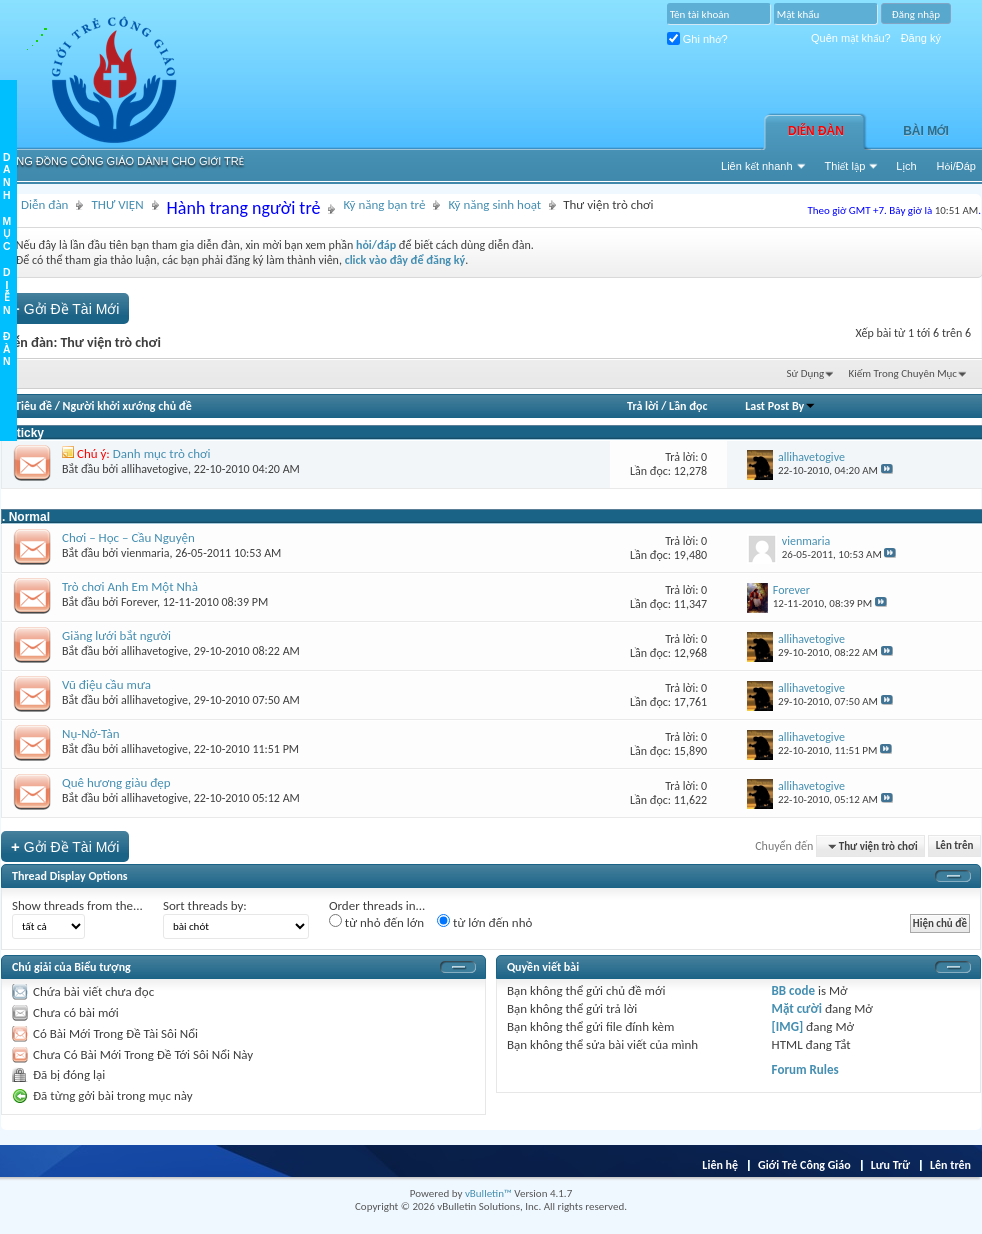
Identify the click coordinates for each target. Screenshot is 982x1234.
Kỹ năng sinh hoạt (494, 204)
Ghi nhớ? (697, 39)
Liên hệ (720, 1165)
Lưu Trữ (890, 1165)
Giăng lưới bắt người (116, 635)
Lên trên (955, 846)
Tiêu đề (33, 406)
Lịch (906, 166)
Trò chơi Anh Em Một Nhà (130, 586)
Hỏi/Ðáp (956, 166)
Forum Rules (805, 1069)
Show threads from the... (77, 905)
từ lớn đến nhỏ (484, 922)
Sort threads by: (205, 905)
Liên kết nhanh (757, 166)
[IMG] (788, 1026)
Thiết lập (845, 166)
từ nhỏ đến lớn (376, 922)
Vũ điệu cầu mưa (106, 684)
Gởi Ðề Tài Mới (65, 308)
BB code (793, 990)
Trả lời (642, 406)
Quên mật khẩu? (851, 38)
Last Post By (780, 406)
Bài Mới (926, 131)
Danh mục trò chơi (162, 453)
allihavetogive (154, 469)
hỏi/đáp (376, 245)
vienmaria (145, 553)
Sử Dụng (806, 373)
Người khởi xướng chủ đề (127, 406)
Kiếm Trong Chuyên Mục (903, 373)
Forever (139, 602)
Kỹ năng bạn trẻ (384, 204)
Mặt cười (797, 1008)
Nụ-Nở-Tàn (90, 733)
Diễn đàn (816, 131)
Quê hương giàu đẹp (116, 782)
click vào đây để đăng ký (405, 260)
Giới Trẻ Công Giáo (804, 1165)
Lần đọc (688, 406)
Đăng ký (921, 38)
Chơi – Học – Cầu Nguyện (128, 537)
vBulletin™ (488, 1193)
